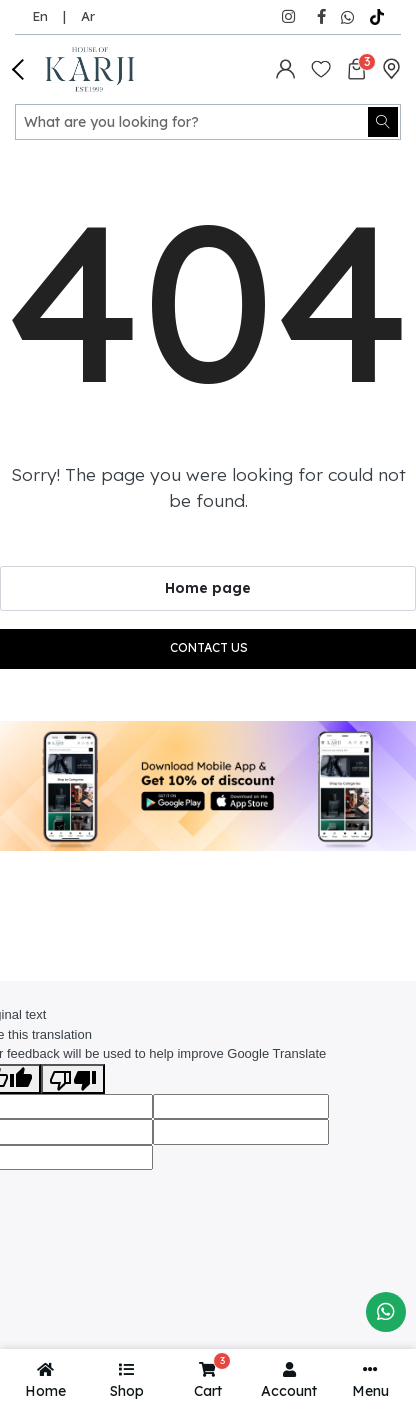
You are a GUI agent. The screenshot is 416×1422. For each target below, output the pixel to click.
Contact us (209, 647)
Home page (208, 588)
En (40, 16)
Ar (88, 16)
